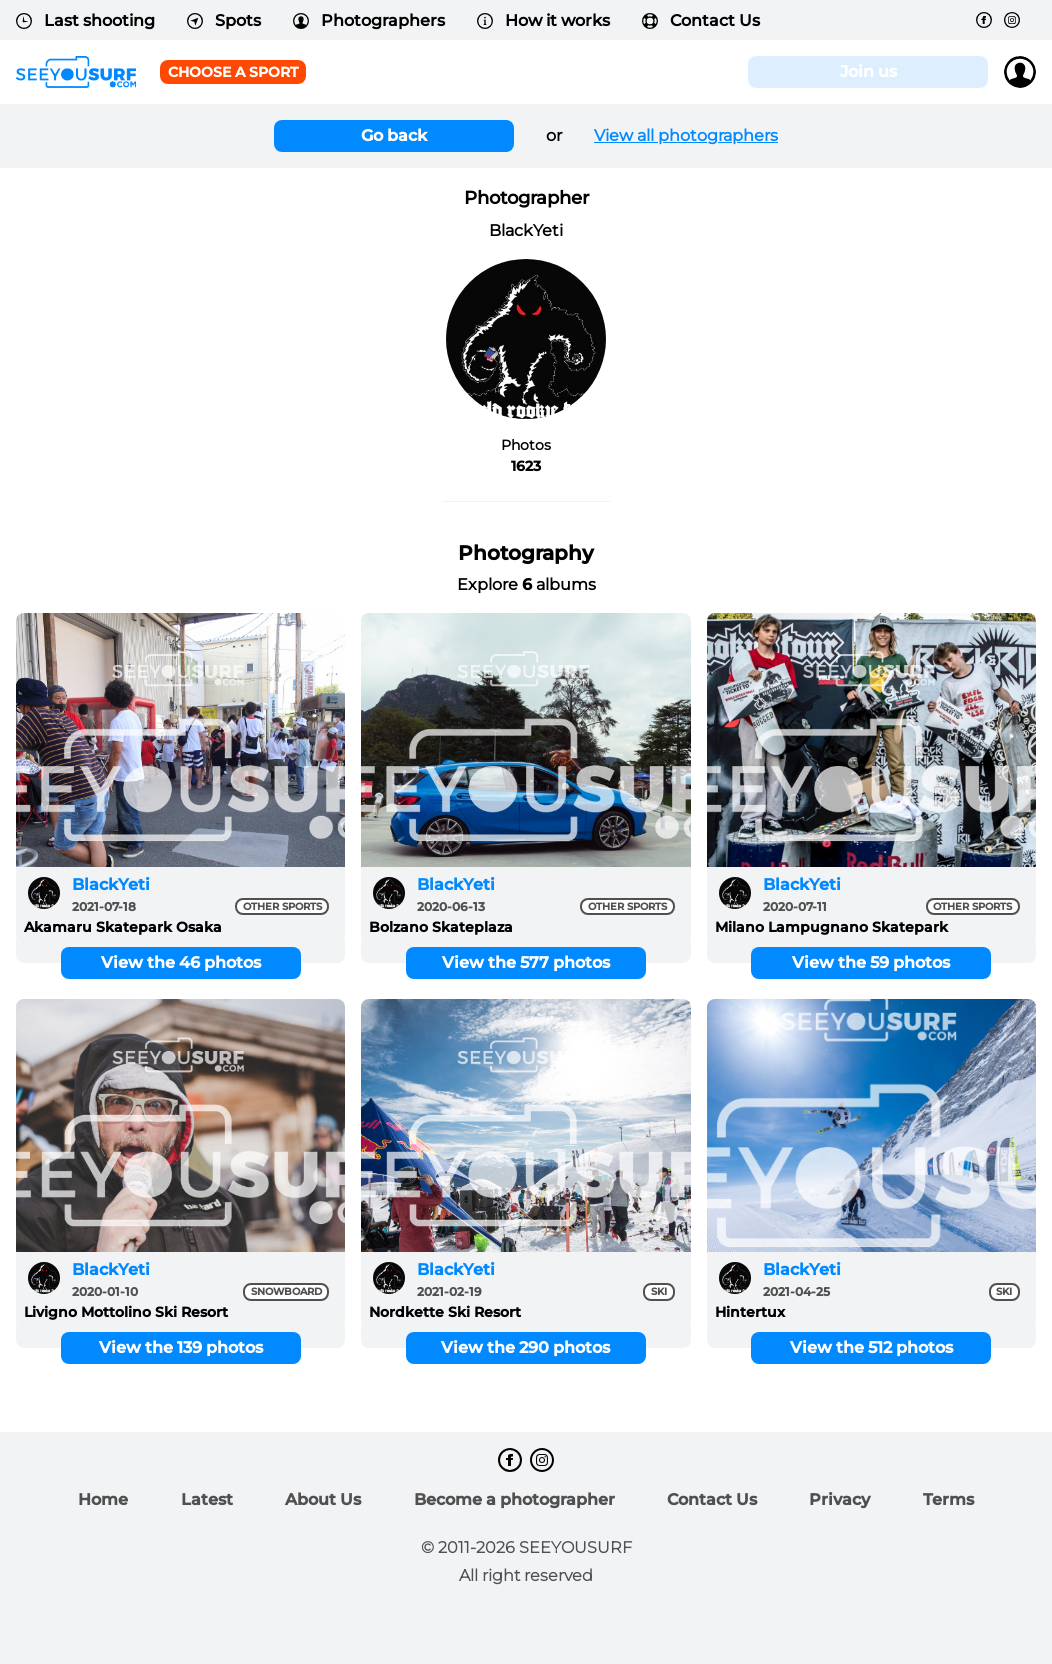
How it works (543, 20)
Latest (207, 1499)
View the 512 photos (871, 1347)
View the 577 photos (526, 962)
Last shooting (85, 20)
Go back (394, 135)
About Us (323, 1499)
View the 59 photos (871, 962)
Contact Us (701, 20)
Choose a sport (233, 72)
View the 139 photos (181, 1347)
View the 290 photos (525, 1347)
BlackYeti (111, 884)
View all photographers (686, 135)
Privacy (839, 1499)
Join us (868, 71)
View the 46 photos (181, 962)
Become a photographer (514, 1499)
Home (103, 1499)
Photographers (369, 20)
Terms (948, 1499)
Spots (224, 20)
